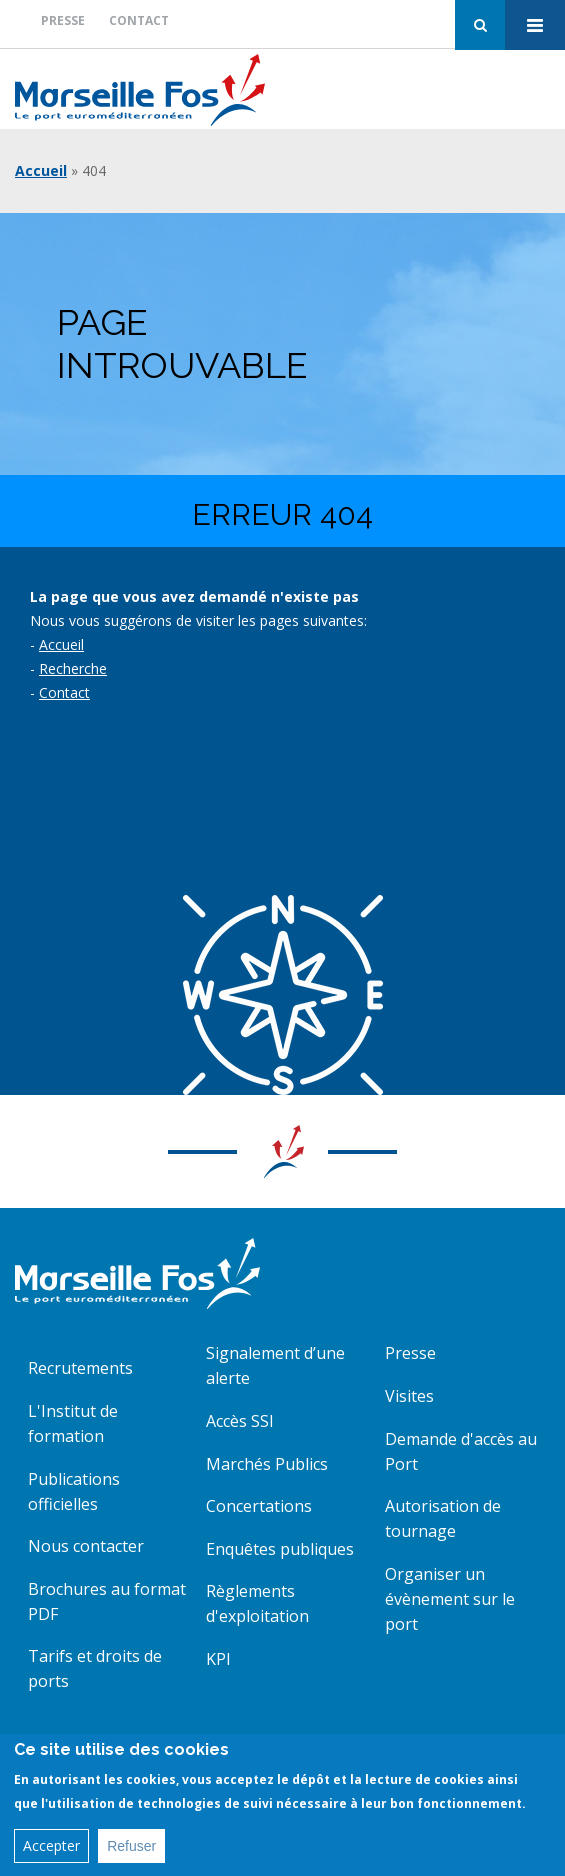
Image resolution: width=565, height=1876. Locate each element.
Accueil (41, 170)
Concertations (259, 1506)
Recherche (73, 668)
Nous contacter (86, 1546)
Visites (409, 1396)
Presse (63, 20)
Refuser (131, 1853)
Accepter (51, 1852)
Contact (139, 20)
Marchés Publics (267, 1464)
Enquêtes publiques (280, 1549)
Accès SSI (240, 1421)
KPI (218, 1659)
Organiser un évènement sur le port (450, 1599)
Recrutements (80, 1368)
